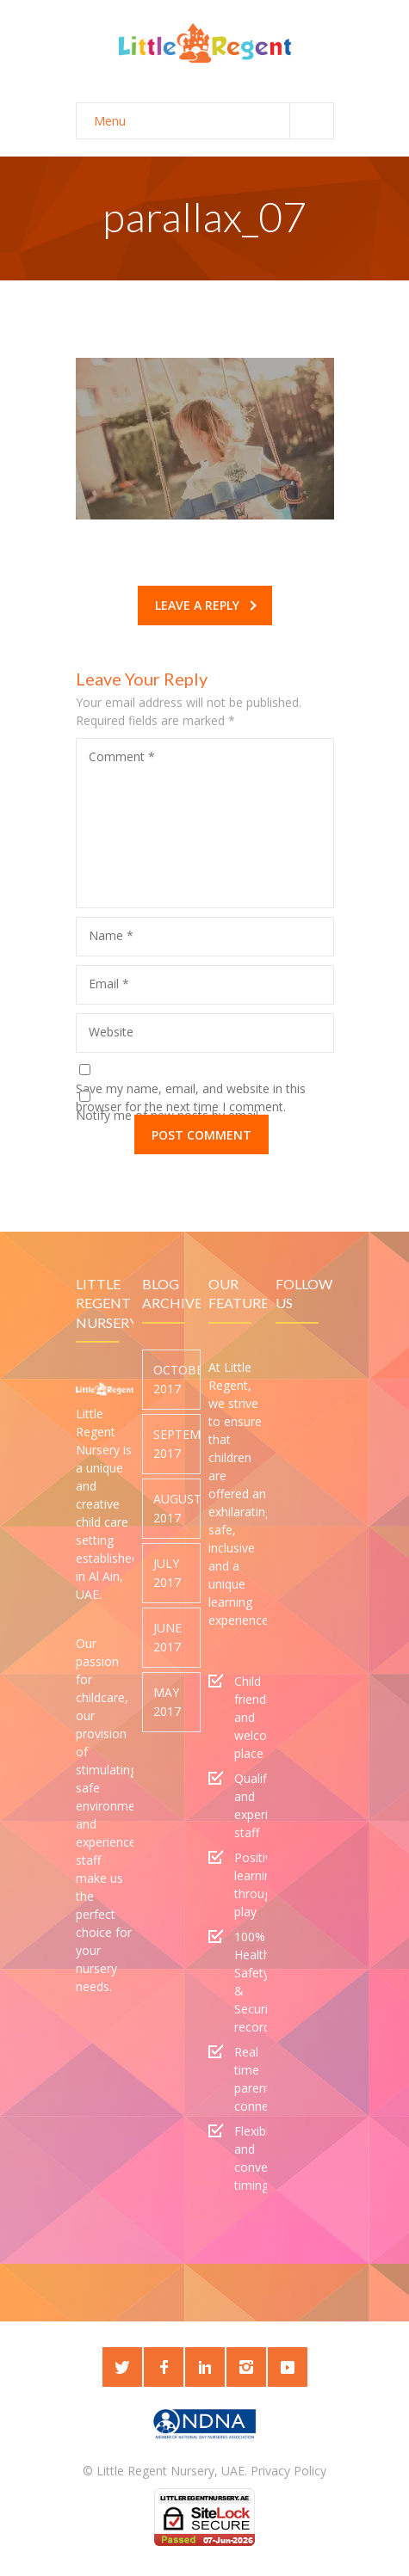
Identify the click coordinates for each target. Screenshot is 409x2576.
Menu (213, 120)
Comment (122, 756)
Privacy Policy (288, 2470)
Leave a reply (206, 605)
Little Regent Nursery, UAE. (171, 2470)
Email (109, 983)
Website (111, 1032)
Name (111, 935)
